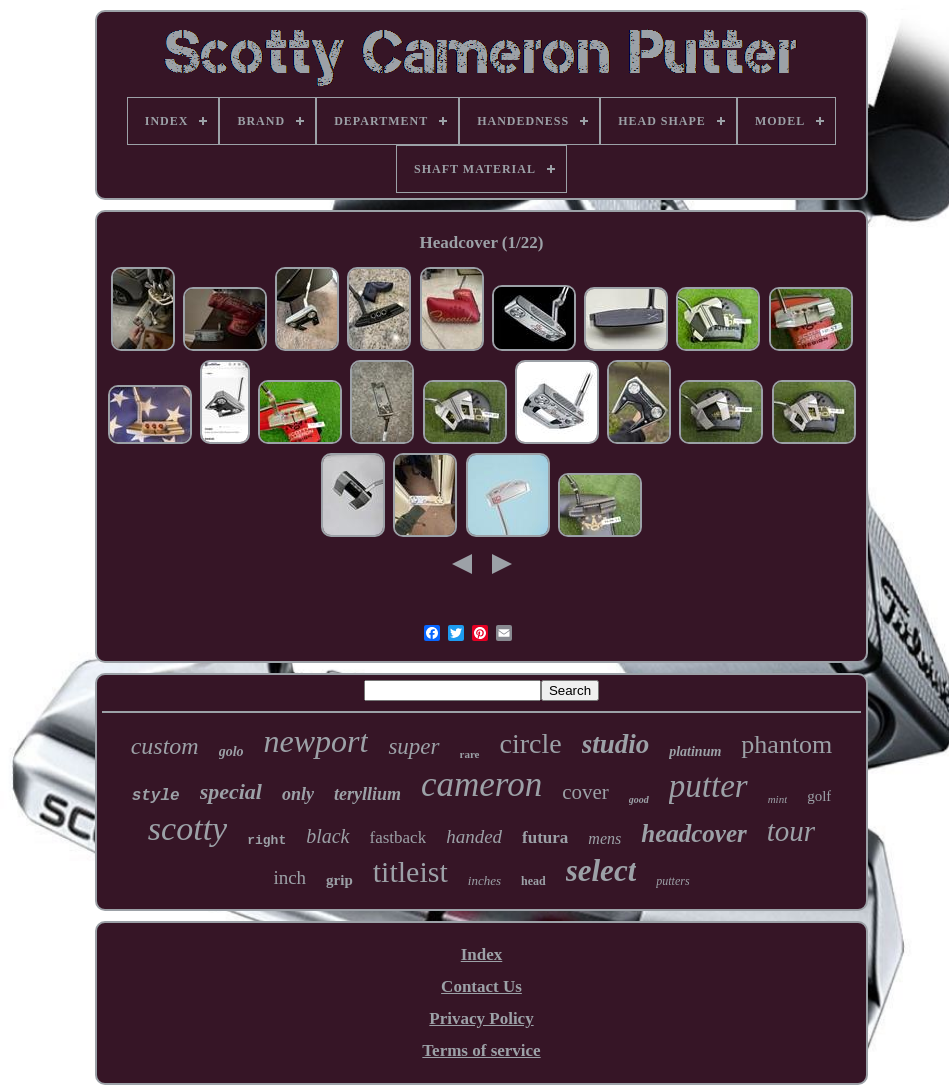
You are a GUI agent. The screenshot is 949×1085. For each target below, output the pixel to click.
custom (165, 746)
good (639, 799)
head (533, 881)
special (231, 791)
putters (672, 881)
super (413, 746)
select (601, 870)
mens (604, 838)
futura (545, 837)
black (327, 836)
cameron (481, 784)
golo (231, 751)
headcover (694, 833)
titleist (410, 871)
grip (339, 880)
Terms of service (481, 1050)
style (156, 796)
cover (585, 792)
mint (778, 799)
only (298, 794)
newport (316, 741)
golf (819, 796)
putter (708, 786)
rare (470, 754)
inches (484, 880)
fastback (398, 837)
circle (531, 743)
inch (289, 877)
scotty (187, 828)
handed (474, 836)
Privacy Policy (481, 1018)
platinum (695, 751)
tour (791, 831)
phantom (786, 744)
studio (616, 744)
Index (482, 954)
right (266, 840)
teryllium (367, 794)
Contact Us (481, 986)
